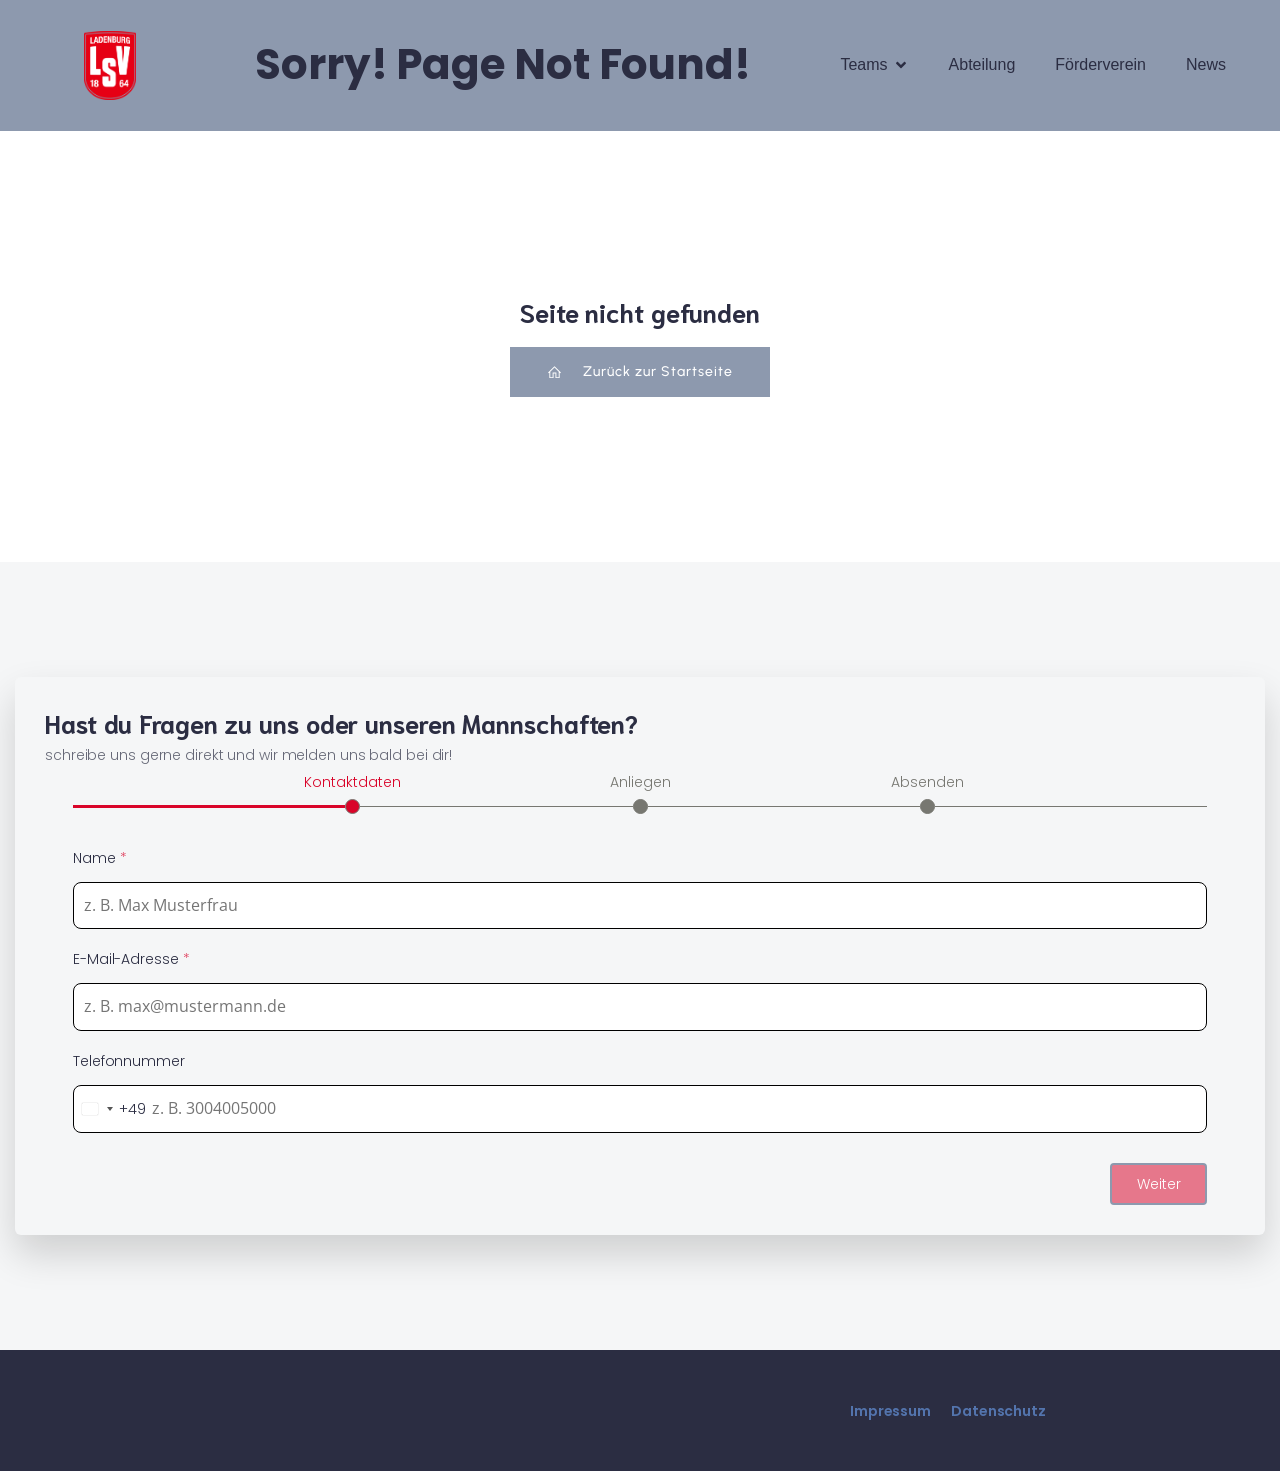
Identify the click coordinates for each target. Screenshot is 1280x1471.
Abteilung (982, 64)
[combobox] (110, 1108)
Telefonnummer (129, 1060)
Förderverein (1100, 64)
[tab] (352, 791)
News (1206, 64)
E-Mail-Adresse (131, 958)
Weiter (1159, 1183)
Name (99, 857)
